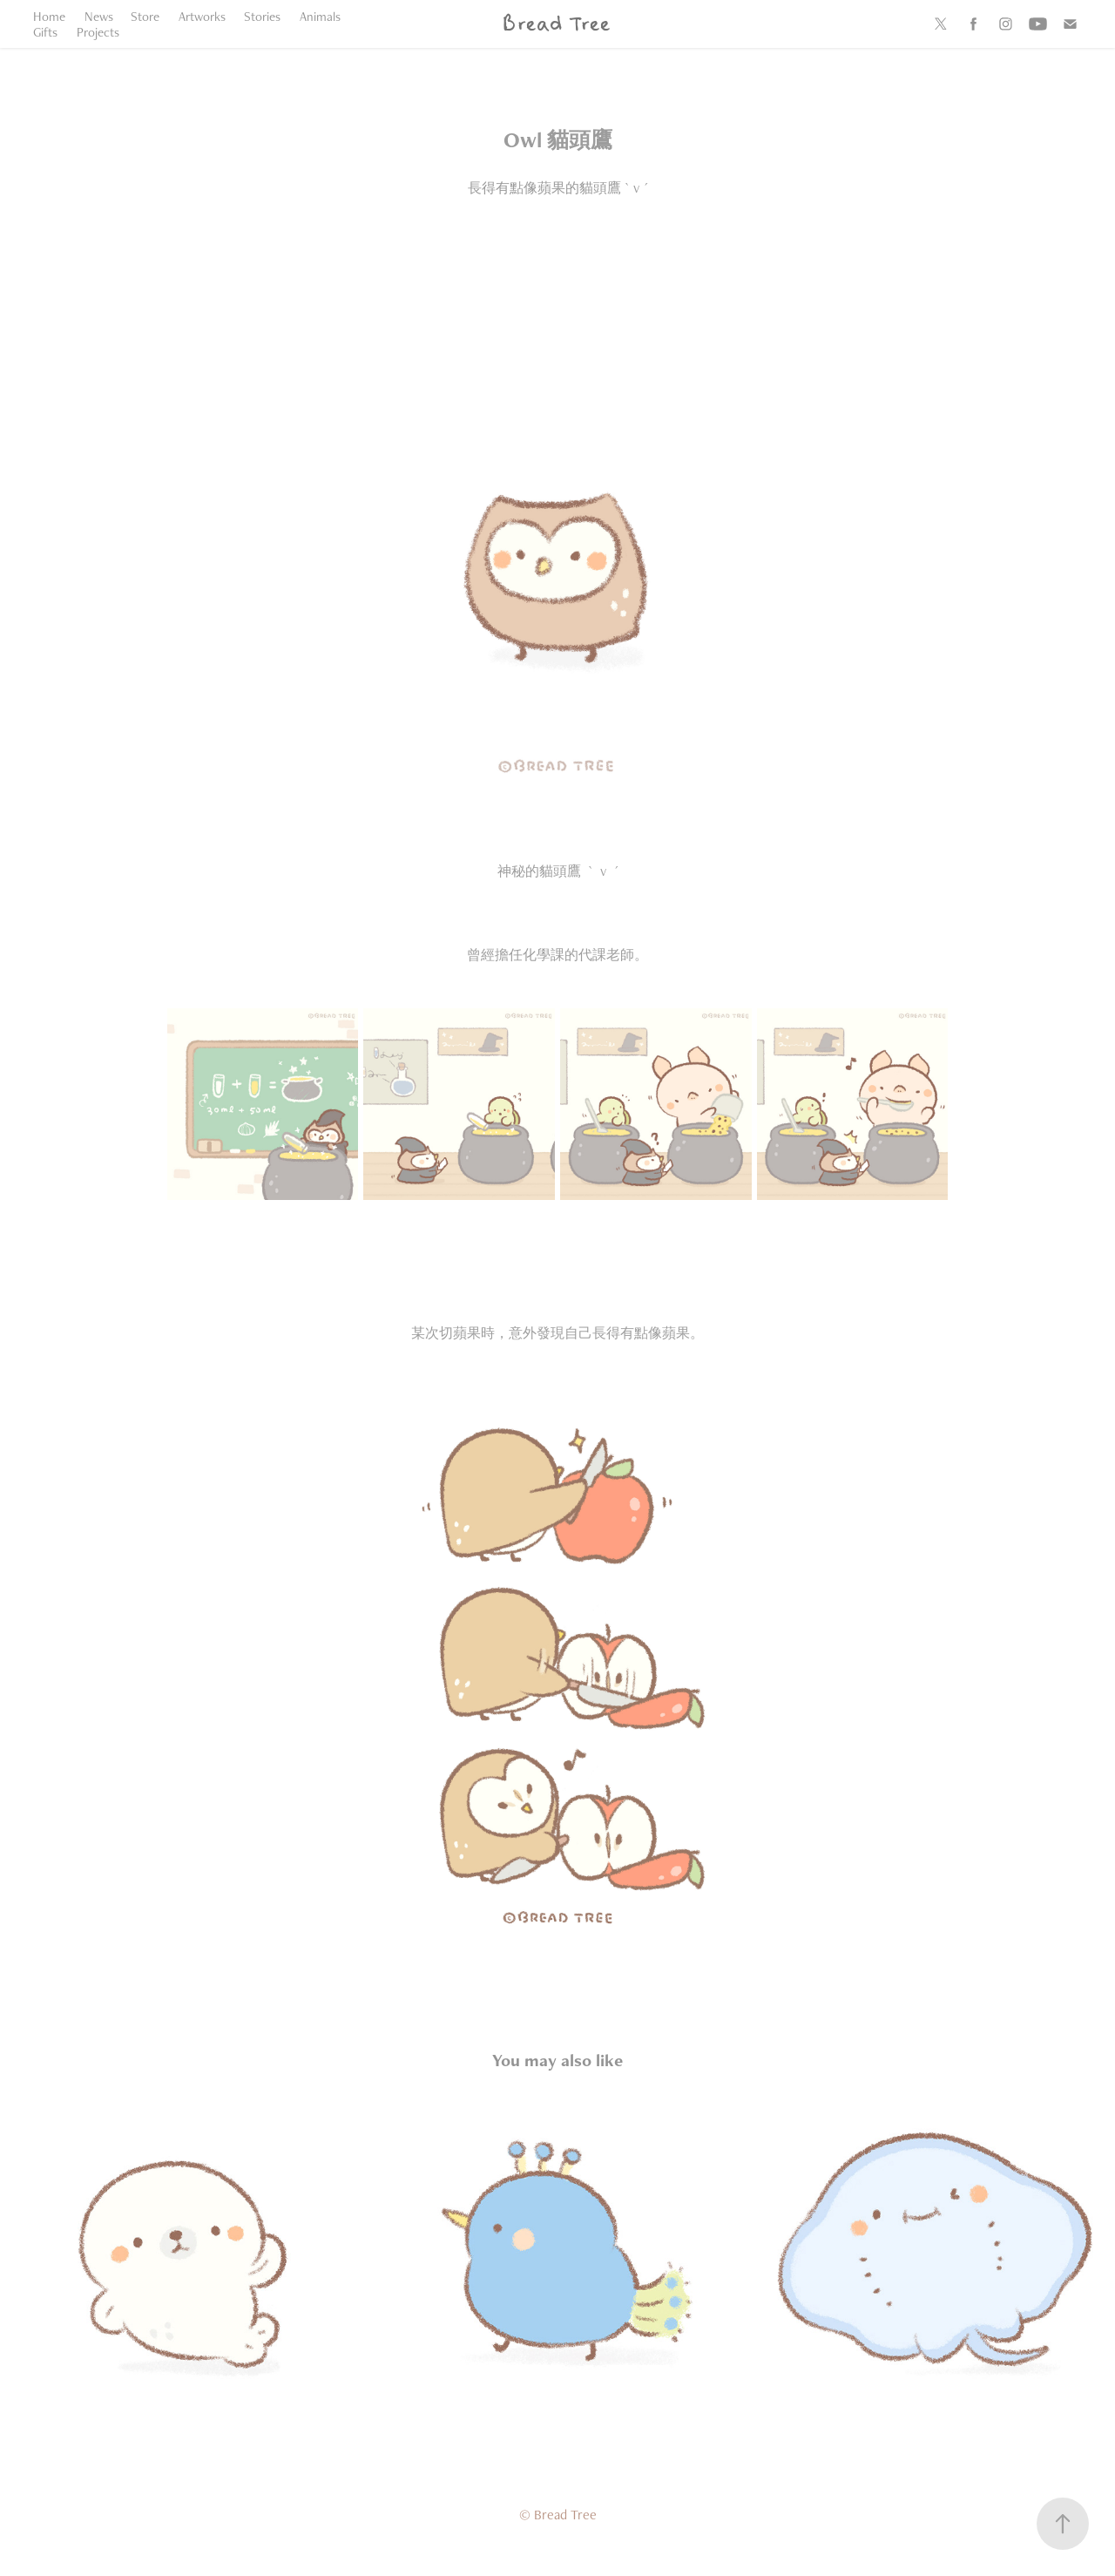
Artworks (202, 16)
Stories (262, 16)
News (98, 16)
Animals (320, 16)
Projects (98, 32)
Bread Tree (555, 24)
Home (49, 16)
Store (145, 16)
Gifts (45, 32)
